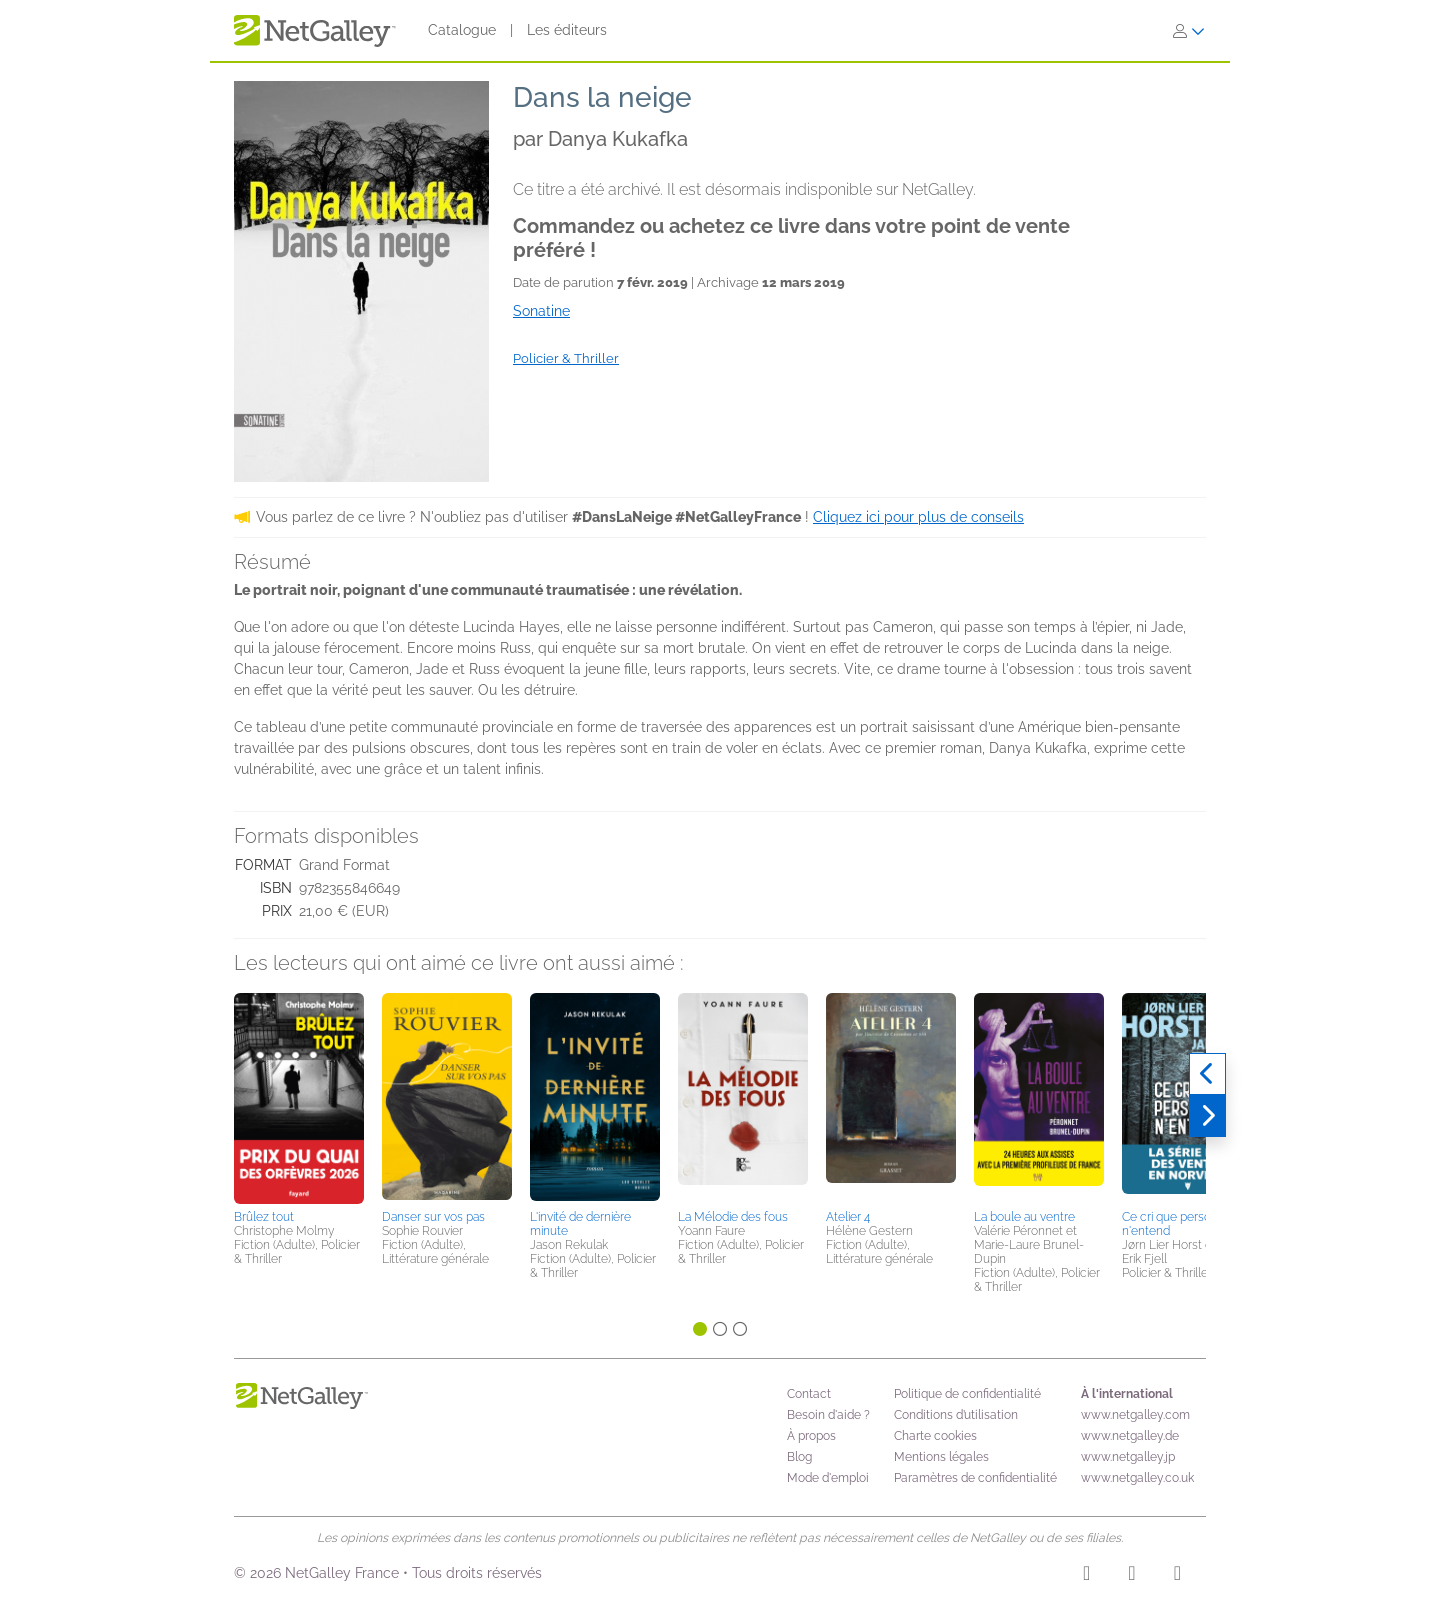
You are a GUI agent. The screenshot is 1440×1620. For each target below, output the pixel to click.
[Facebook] (1131, 1576)
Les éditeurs (567, 30)
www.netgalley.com (1135, 1415)
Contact (809, 1394)
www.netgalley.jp (1128, 1457)
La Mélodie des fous (733, 1217)
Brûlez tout (264, 1217)
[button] (299, 1098)
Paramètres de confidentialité (975, 1478)
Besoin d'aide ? (828, 1415)
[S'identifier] (1189, 31)
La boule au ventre (1024, 1217)
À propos (811, 1436)
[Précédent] (1207, 1074)
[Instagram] (1086, 1576)
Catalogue (462, 30)
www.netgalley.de (1130, 1436)
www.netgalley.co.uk (1137, 1478)
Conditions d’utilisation (956, 1415)
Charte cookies (935, 1436)
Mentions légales (941, 1457)
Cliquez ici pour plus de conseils (918, 517)
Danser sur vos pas (433, 1217)
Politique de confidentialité (967, 1394)
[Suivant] (1207, 1116)
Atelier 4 (848, 1217)
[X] (1177, 1576)
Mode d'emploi (828, 1478)
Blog (799, 1457)
